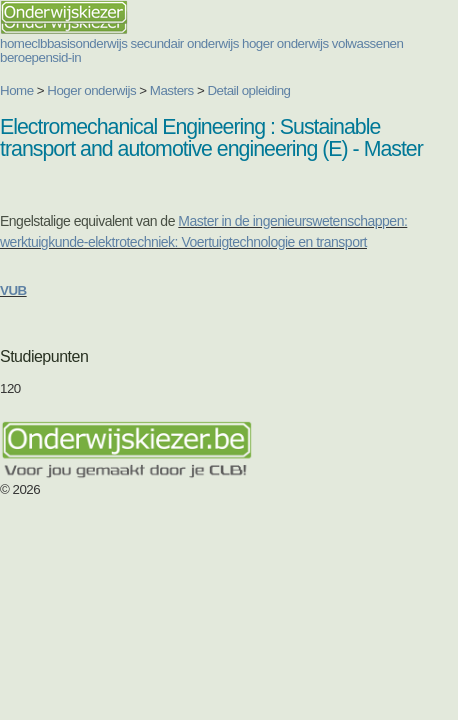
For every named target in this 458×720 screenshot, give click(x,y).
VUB (13, 290)
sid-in (66, 57)
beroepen (26, 57)
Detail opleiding (248, 90)
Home (17, 90)
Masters (172, 90)
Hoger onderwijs (91, 90)
